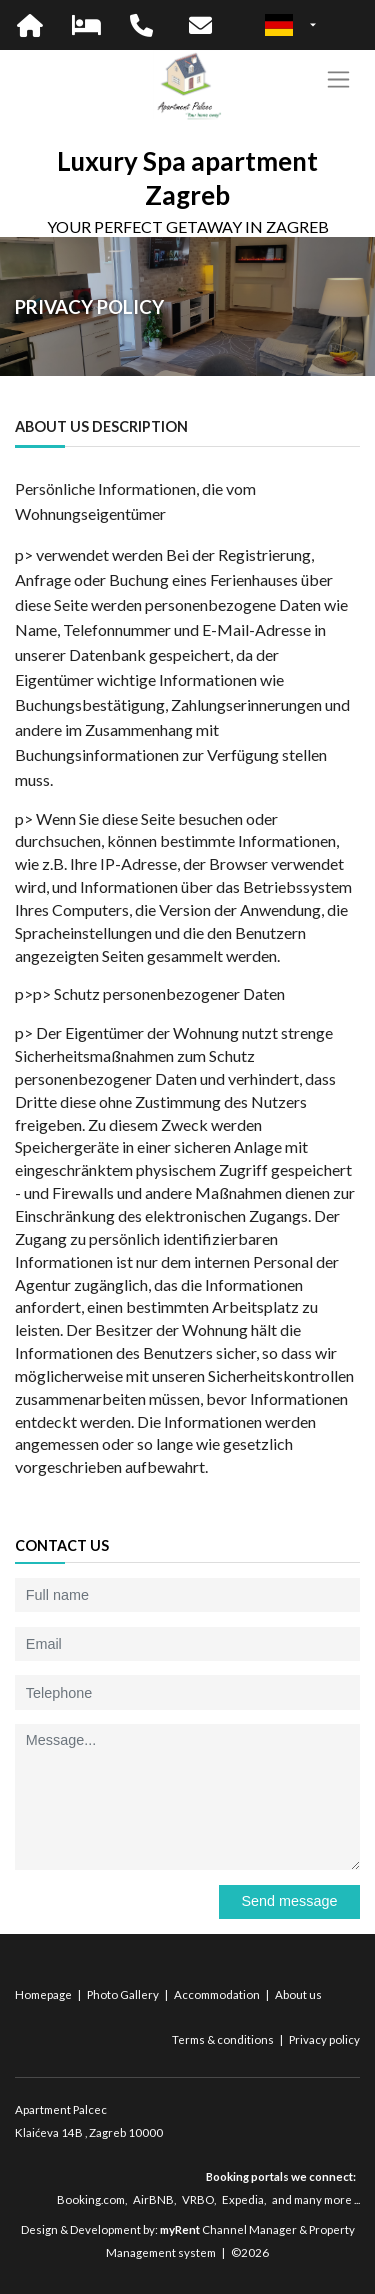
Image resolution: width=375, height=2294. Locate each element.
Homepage (44, 1994)
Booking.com (91, 2199)
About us (298, 1994)
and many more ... (316, 2199)
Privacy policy (324, 2039)
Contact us (62, 1545)
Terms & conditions (224, 2039)
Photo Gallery (124, 1994)
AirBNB (153, 2199)
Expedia (243, 2199)
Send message (289, 1901)
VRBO (198, 2199)
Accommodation (218, 1994)
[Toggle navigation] (338, 79)
